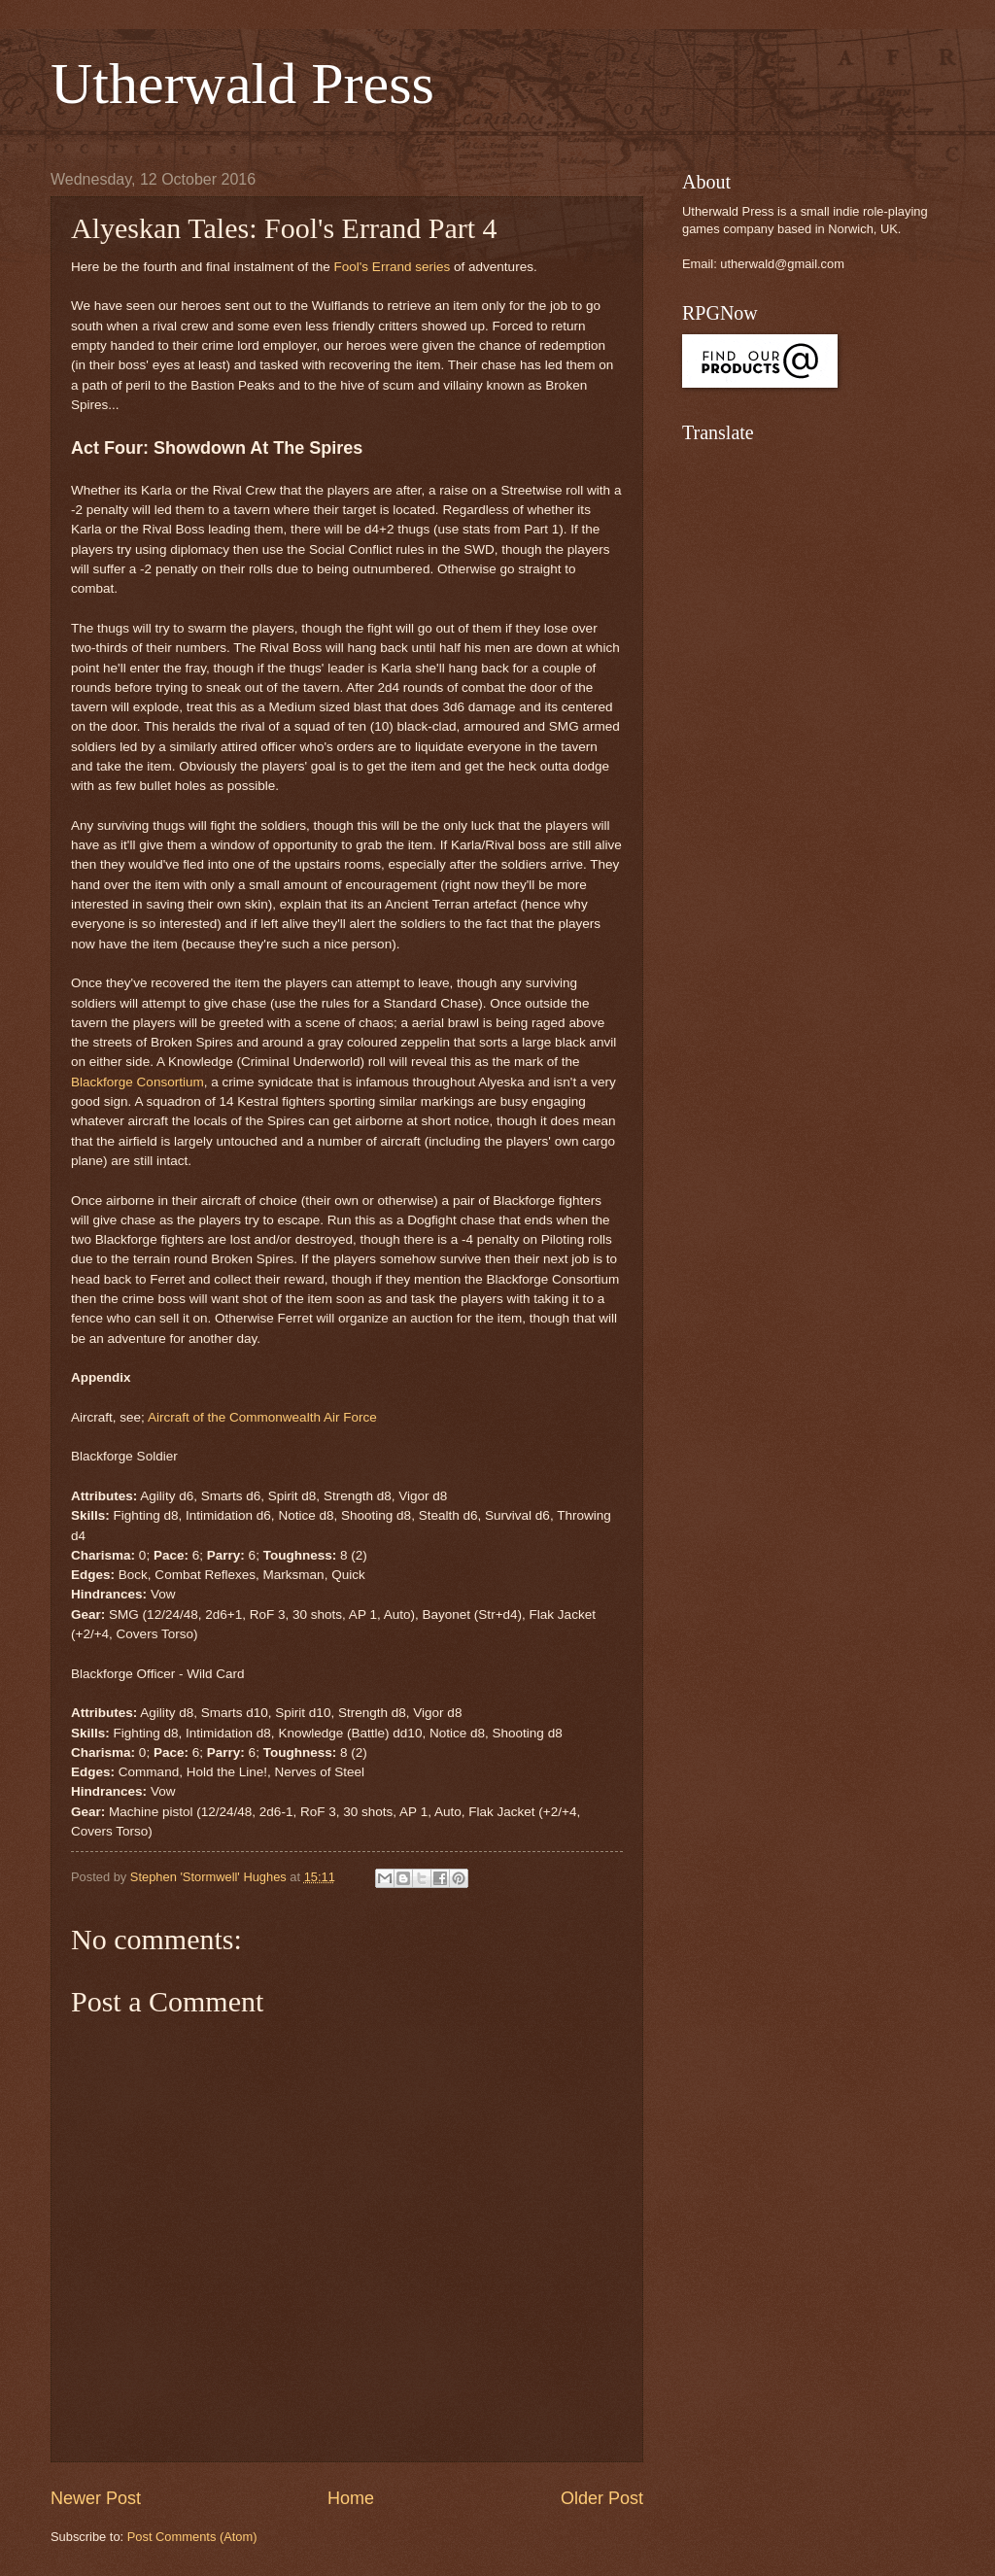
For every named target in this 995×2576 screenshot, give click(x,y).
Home (350, 2498)
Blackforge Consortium (137, 1082)
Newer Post (96, 2498)
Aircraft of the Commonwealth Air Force (264, 1417)
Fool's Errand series (391, 266)
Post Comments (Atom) (192, 2536)
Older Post (602, 2498)
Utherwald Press (242, 84)
